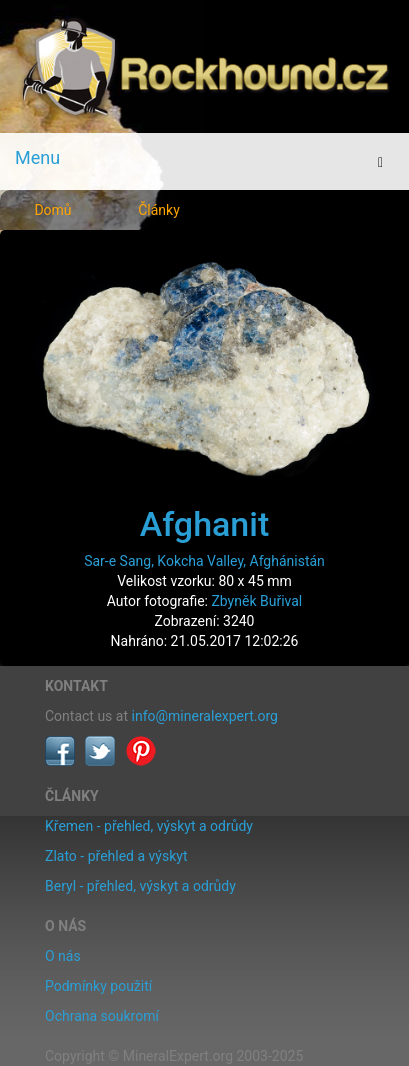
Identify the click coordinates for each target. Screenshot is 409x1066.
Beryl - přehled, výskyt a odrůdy (140, 886)
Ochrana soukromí (102, 1016)
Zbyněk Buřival (256, 601)
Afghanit (205, 524)
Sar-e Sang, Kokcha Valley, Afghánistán (204, 561)
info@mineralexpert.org (205, 716)
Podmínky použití (98, 986)
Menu (37, 157)
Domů (52, 210)
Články (159, 210)
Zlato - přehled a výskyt (116, 856)
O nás (63, 956)
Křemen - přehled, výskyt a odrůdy (149, 826)
